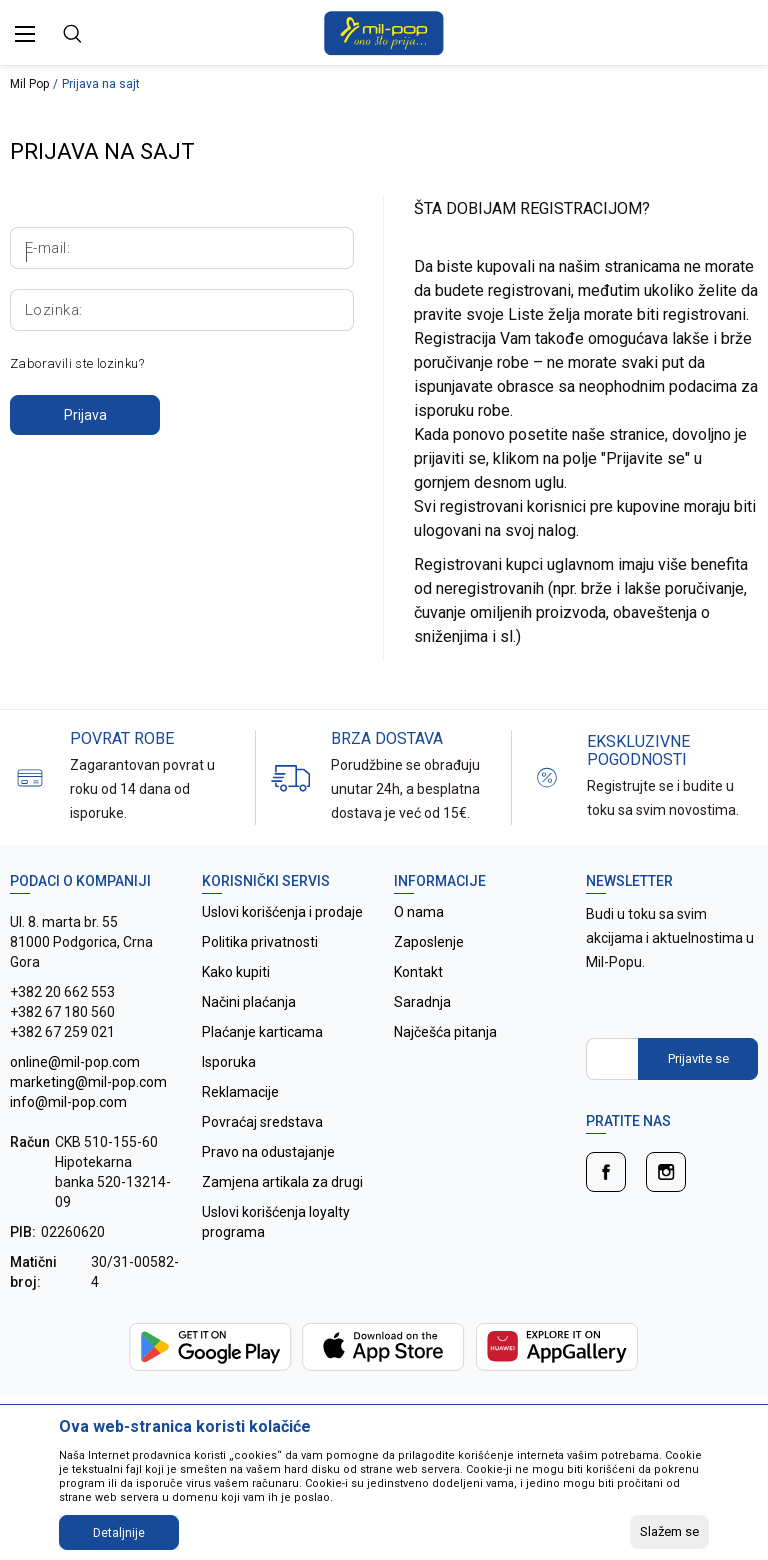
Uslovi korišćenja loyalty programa (276, 1222)
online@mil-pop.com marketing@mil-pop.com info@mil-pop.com (88, 1082)
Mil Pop (29, 84)
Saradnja (422, 1002)
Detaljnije (119, 1533)
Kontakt (418, 972)
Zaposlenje (429, 942)
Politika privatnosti (260, 942)
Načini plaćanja (249, 1002)
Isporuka (229, 1062)
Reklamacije (240, 1092)
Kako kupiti (236, 972)
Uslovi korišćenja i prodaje (282, 912)
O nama (419, 912)
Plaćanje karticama (262, 1032)
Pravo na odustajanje (268, 1152)
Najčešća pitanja (445, 1032)
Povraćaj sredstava (262, 1122)
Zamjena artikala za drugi (282, 1182)
